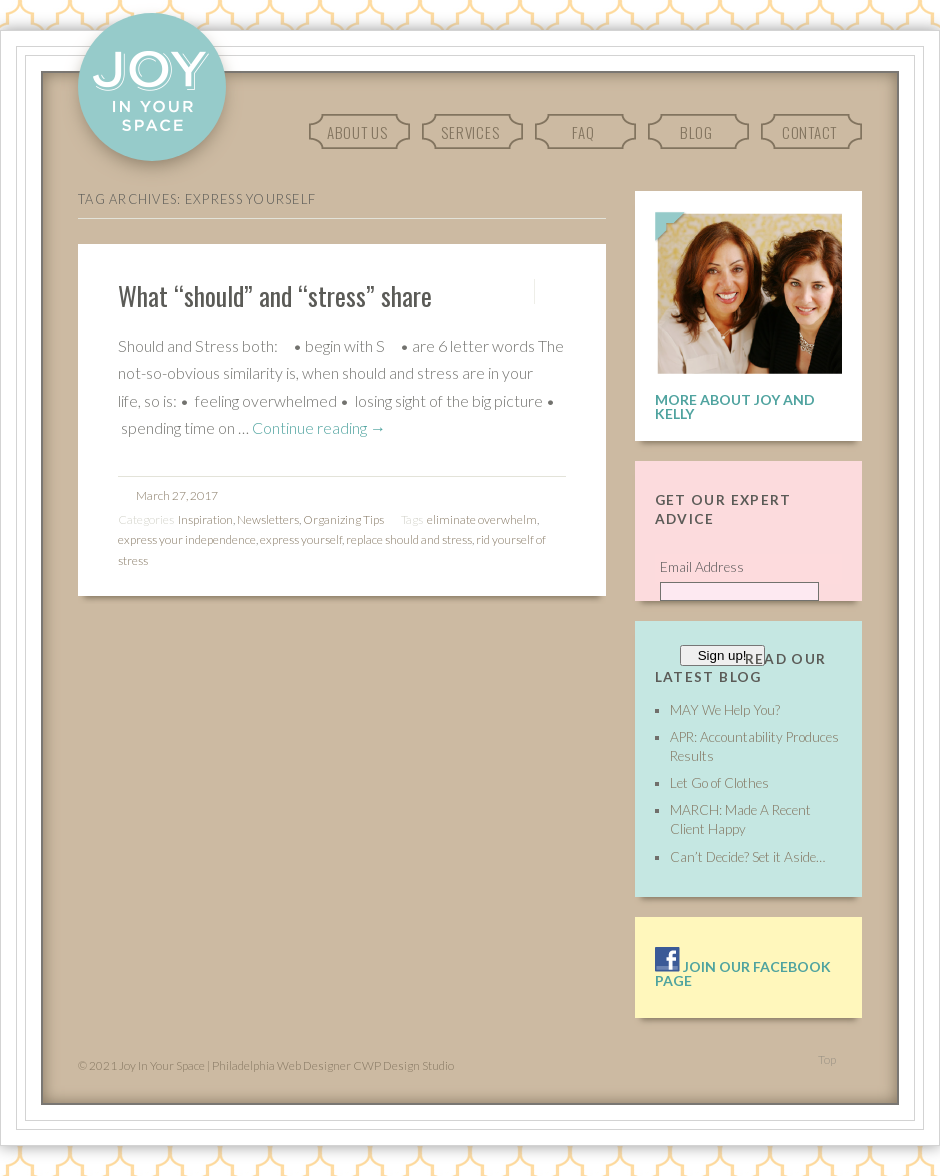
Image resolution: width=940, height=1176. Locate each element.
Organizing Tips (343, 519)
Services (470, 132)
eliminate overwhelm (482, 519)
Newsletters (268, 519)
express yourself (301, 539)
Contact (809, 132)
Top (827, 1059)
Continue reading (319, 427)
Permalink (516, 291)
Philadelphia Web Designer (281, 1065)
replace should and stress (409, 539)
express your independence (187, 539)
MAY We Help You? (725, 710)
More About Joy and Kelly (735, 406)
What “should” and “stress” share (275, 295)
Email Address (702, 567)
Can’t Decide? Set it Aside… (747, 857)
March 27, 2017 (177, 495)
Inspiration (205, 519)
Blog (696, 132)
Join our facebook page (743, 973)
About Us (357, 132)
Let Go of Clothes (719, 783)
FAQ (583, 132)
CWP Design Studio (403, 1065)
